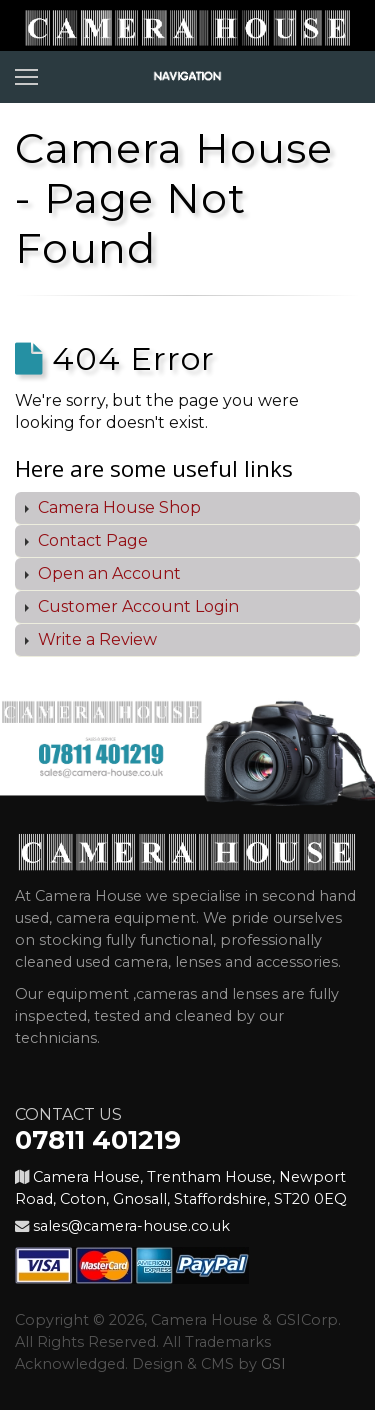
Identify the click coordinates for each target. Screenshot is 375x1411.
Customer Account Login (136, 606)
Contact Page (91, 540)
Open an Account (107, 573)
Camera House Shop (117, 507)
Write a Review (95, 639)
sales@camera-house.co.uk (131, 1226)
